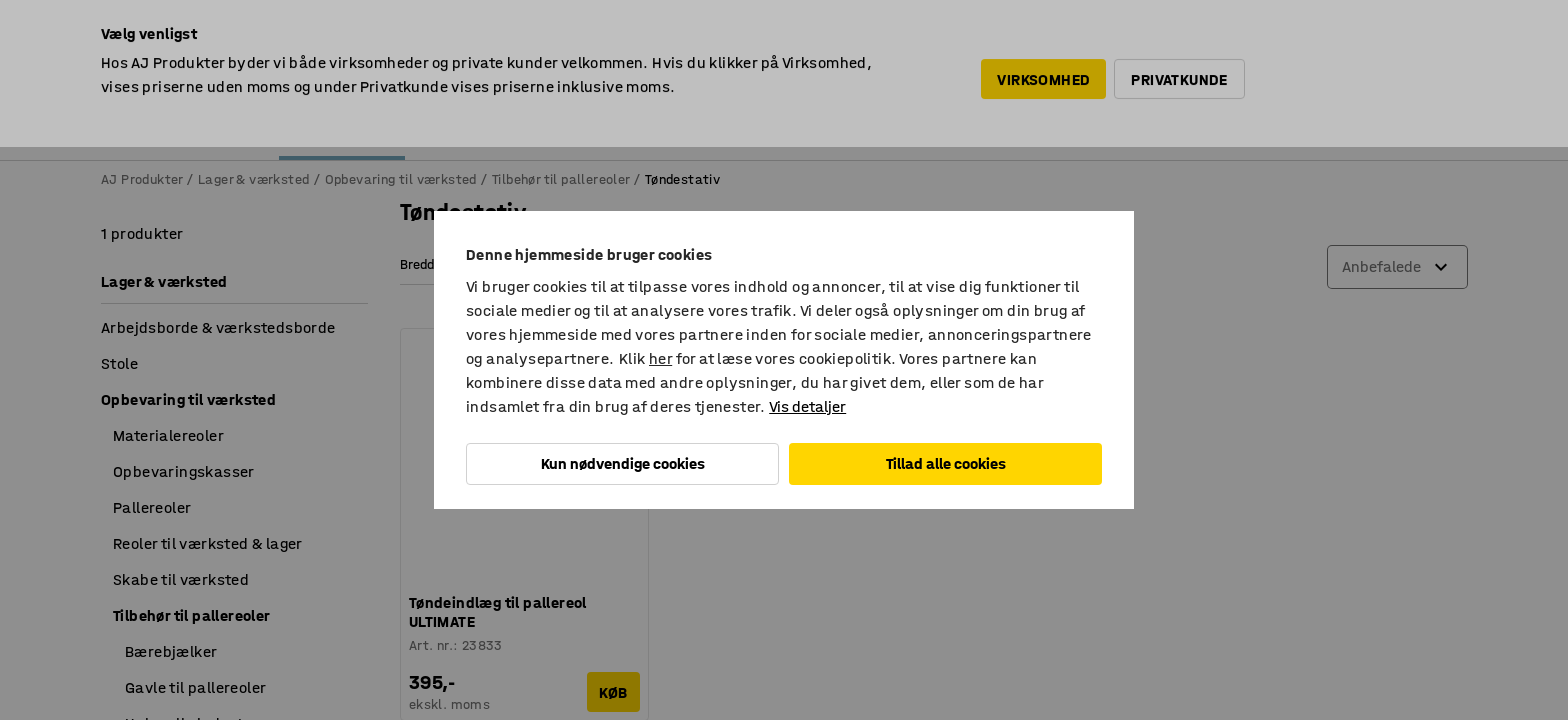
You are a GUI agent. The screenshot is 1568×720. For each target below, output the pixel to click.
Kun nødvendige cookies (623, 463)
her (660, 358)
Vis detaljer (807, 406)
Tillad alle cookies (946, 463)
